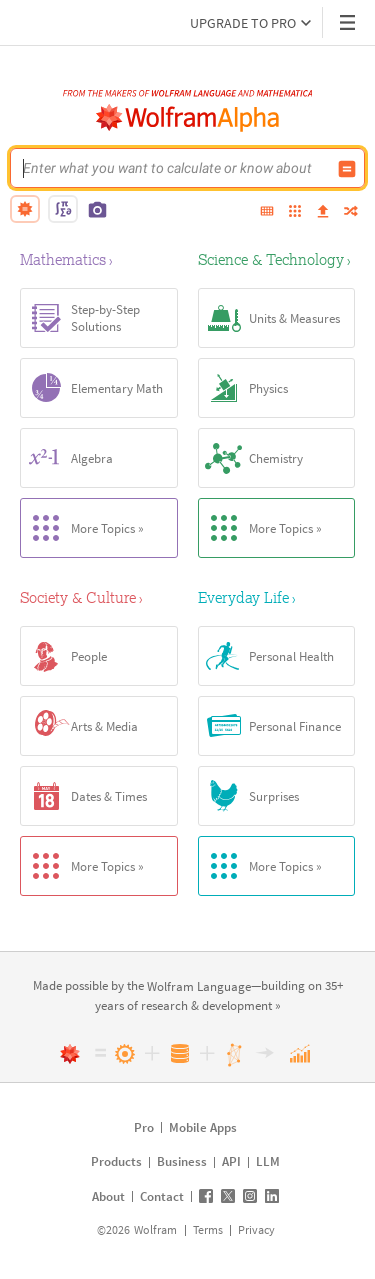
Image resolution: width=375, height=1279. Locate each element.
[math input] (63, 209)
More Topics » (82, 528)
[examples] (295, 212)
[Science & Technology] (277, 259)
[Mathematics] (99, 259)
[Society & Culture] (99, 597)
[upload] (323, 212)
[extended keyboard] (267, 212)
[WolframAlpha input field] (174, 168)
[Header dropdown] (349, 22)
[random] (351, 212)
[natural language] (25, 209)
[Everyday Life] (277, 597)
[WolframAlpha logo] (188, 118)
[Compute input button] (347, 169)
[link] (199, 987)
